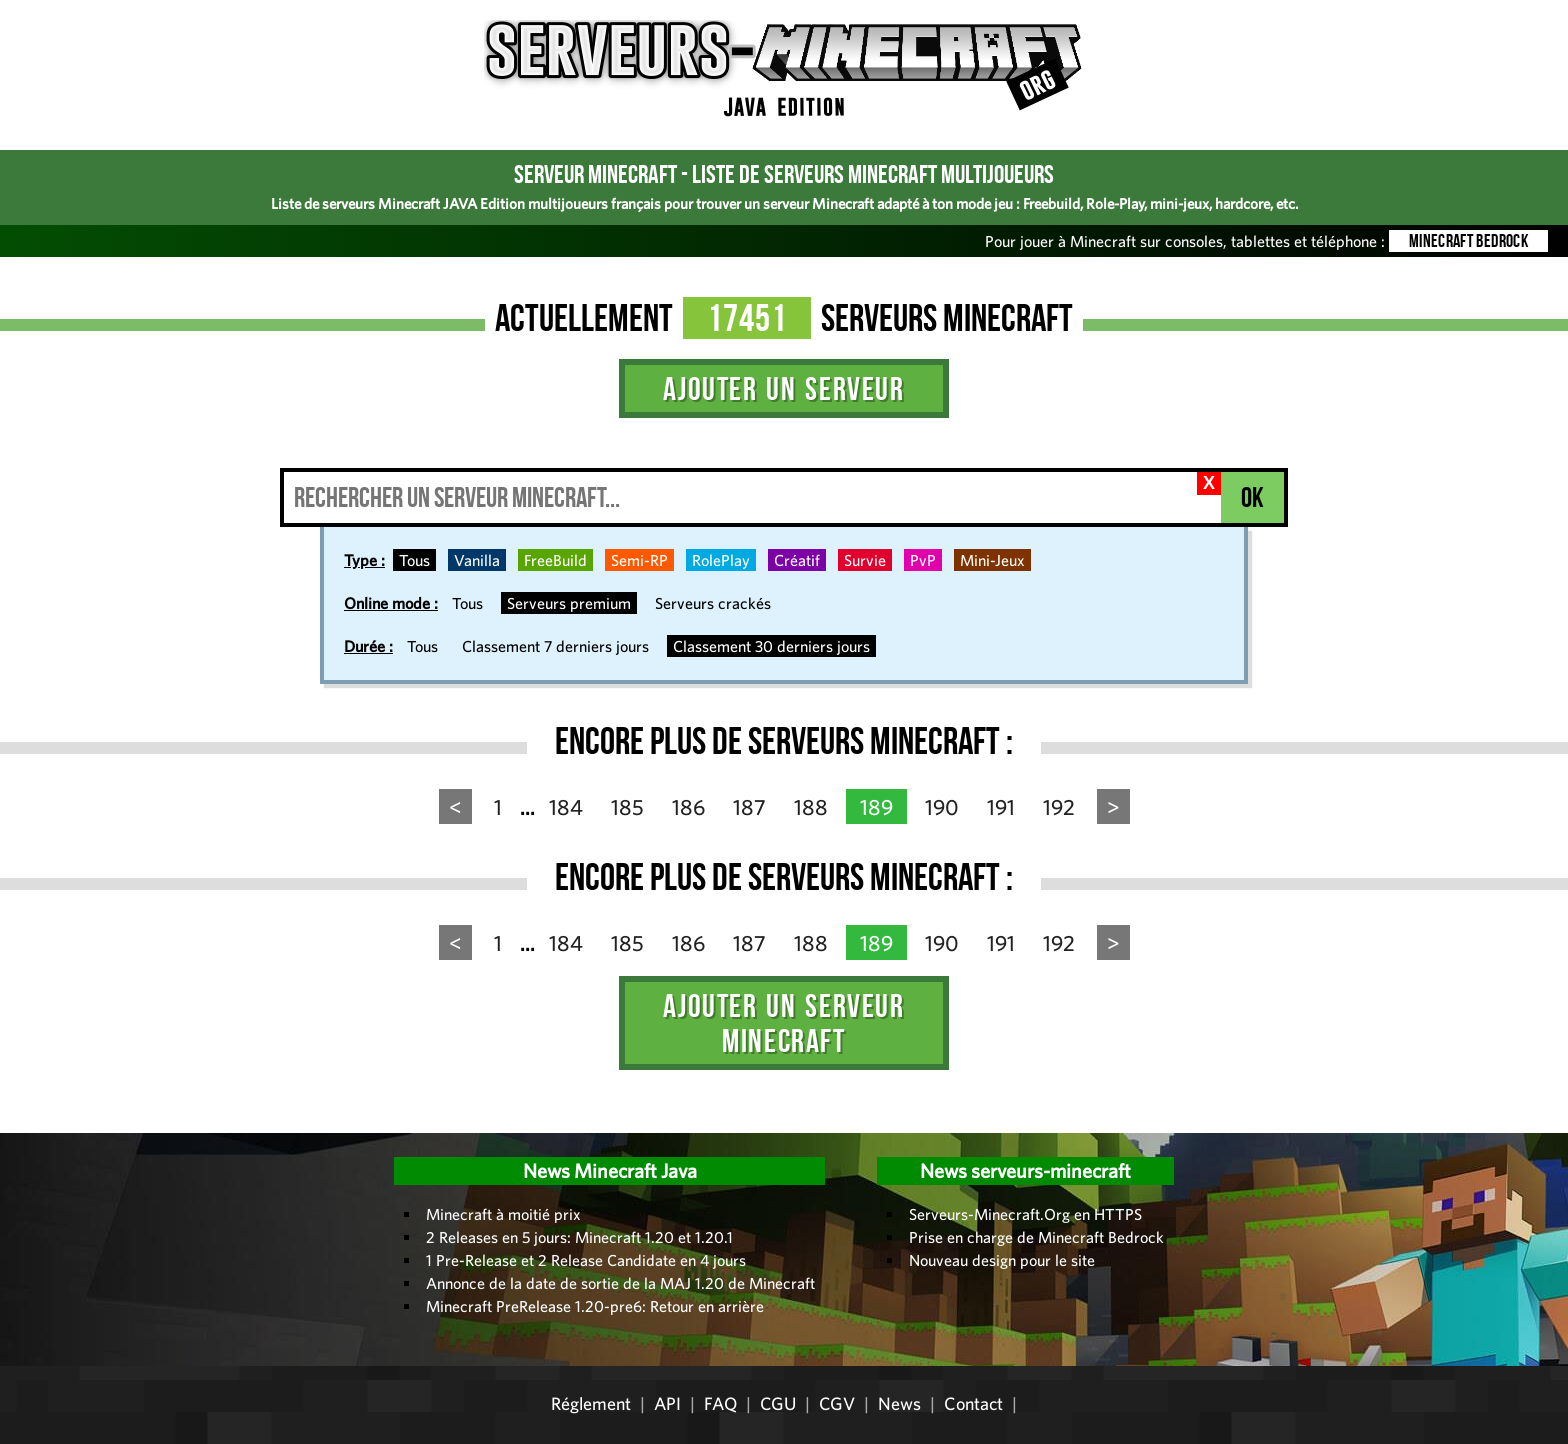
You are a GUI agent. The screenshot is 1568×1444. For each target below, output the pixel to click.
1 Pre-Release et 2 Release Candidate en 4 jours (586, 1260)
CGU (778, 1403)
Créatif (797, 560)
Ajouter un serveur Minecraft (783, 1023)
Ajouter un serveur (783, 388)
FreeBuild (555, 560)
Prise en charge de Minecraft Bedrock (1036, 1237)
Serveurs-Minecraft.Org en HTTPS (1025, 1214)
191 (1001, 806)
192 (1059, 806)
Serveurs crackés (713, 603)
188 (811, 806)
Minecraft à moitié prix (503, 1214)
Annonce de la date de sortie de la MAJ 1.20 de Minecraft (620, 1283)
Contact (973, 1403)
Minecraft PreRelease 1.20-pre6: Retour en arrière (595, 1306)
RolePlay (721, 560)
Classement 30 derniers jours (771, 646)
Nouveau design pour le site (1002, 1260)
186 (688, 806)
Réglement (591, 1403)
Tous (414, 560)
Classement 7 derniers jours (555, 646)
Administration (30, 1126)
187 (749, 806)
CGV (837, 1403)
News (899, 1403)
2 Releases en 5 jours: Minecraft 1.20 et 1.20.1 (579, 1237)
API (667, 1403)
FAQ (720, 1403)
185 (627, 806)
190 (942, 806)
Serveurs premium (569, 603)
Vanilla (477, 560)
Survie (865, 560)
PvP (923, 560)
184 (566, 806)
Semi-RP (639, 560)
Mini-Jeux (992, 560)
